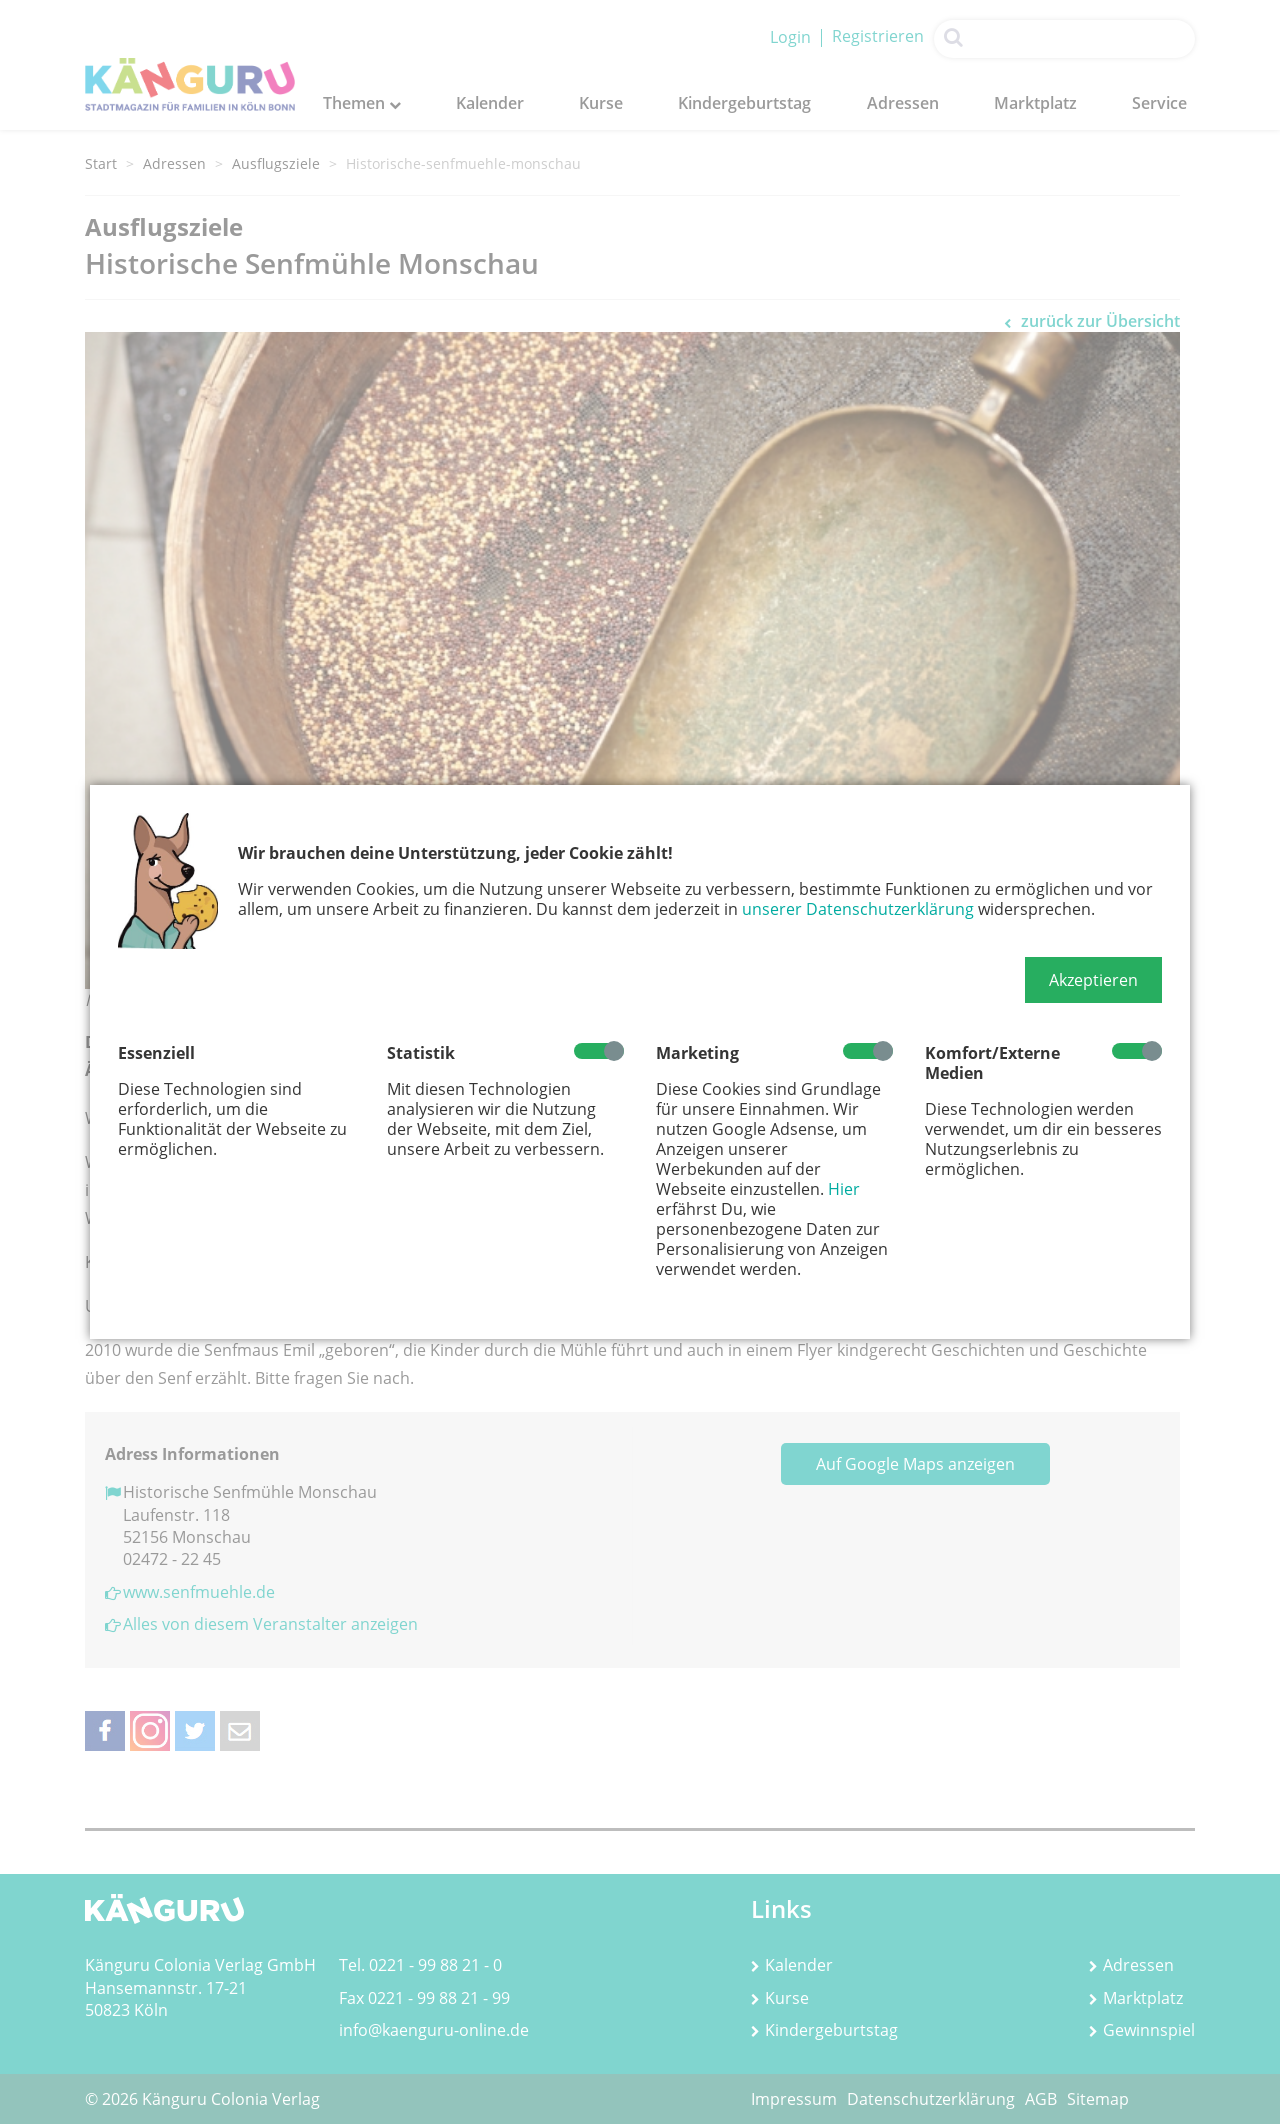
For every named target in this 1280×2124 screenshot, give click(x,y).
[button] (1093, 980)
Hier (844, 1189)
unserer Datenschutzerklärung (858, 909)
